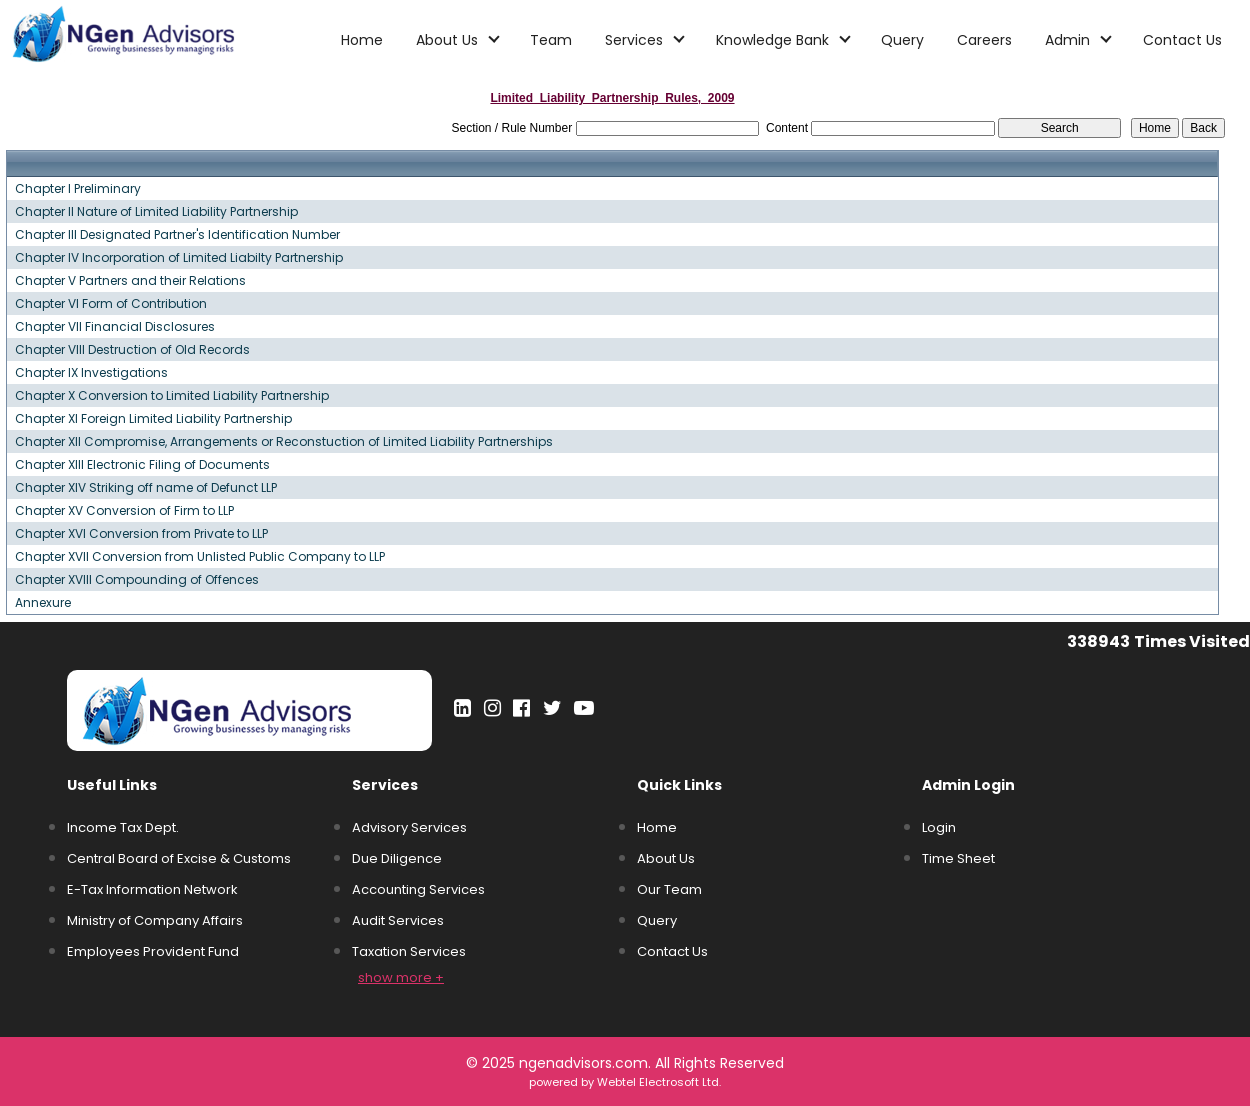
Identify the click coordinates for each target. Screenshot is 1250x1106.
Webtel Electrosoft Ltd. (659, 1082)
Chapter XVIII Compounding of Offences (137, 580)
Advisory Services (409, 827)
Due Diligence (397, 858)
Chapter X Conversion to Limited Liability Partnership (172, 396)
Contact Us (1182, 40)
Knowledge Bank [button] (774, 40)
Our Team (669, 889)
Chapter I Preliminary (78, 189)
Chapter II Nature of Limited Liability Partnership (156, 212)
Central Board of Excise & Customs (179, 858)
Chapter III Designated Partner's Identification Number (177, 235)
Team (551, 40)
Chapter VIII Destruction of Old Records (132, 350)
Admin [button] (1069, 40)
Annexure (43, 603)
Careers (984, 40)
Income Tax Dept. (123, 827)
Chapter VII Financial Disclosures (115, 327)
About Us (666, 858)
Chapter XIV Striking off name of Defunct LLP (146, 488)
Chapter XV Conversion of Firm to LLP (124, 511)
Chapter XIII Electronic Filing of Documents (142, 465)
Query (902, 40)
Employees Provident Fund (153, 951)
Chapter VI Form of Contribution (111, 304)
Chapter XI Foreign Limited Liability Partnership (153, 419)
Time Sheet (958, 858)
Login (939, 827)
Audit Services (398, 920)
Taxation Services (409, 951)
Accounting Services (418, 889)
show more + (401, 977)
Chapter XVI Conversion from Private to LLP (141, 534)
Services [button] (636, 40)
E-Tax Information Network (152, 889)
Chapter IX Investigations (91, 373)
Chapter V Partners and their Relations (130, 281)
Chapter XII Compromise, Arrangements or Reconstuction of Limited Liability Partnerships (284, 442)
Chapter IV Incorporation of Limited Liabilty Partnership (179, 258)
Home (362, 40)
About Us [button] (449, 40)
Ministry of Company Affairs (155, 920)
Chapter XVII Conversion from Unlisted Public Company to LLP (200, 557)
